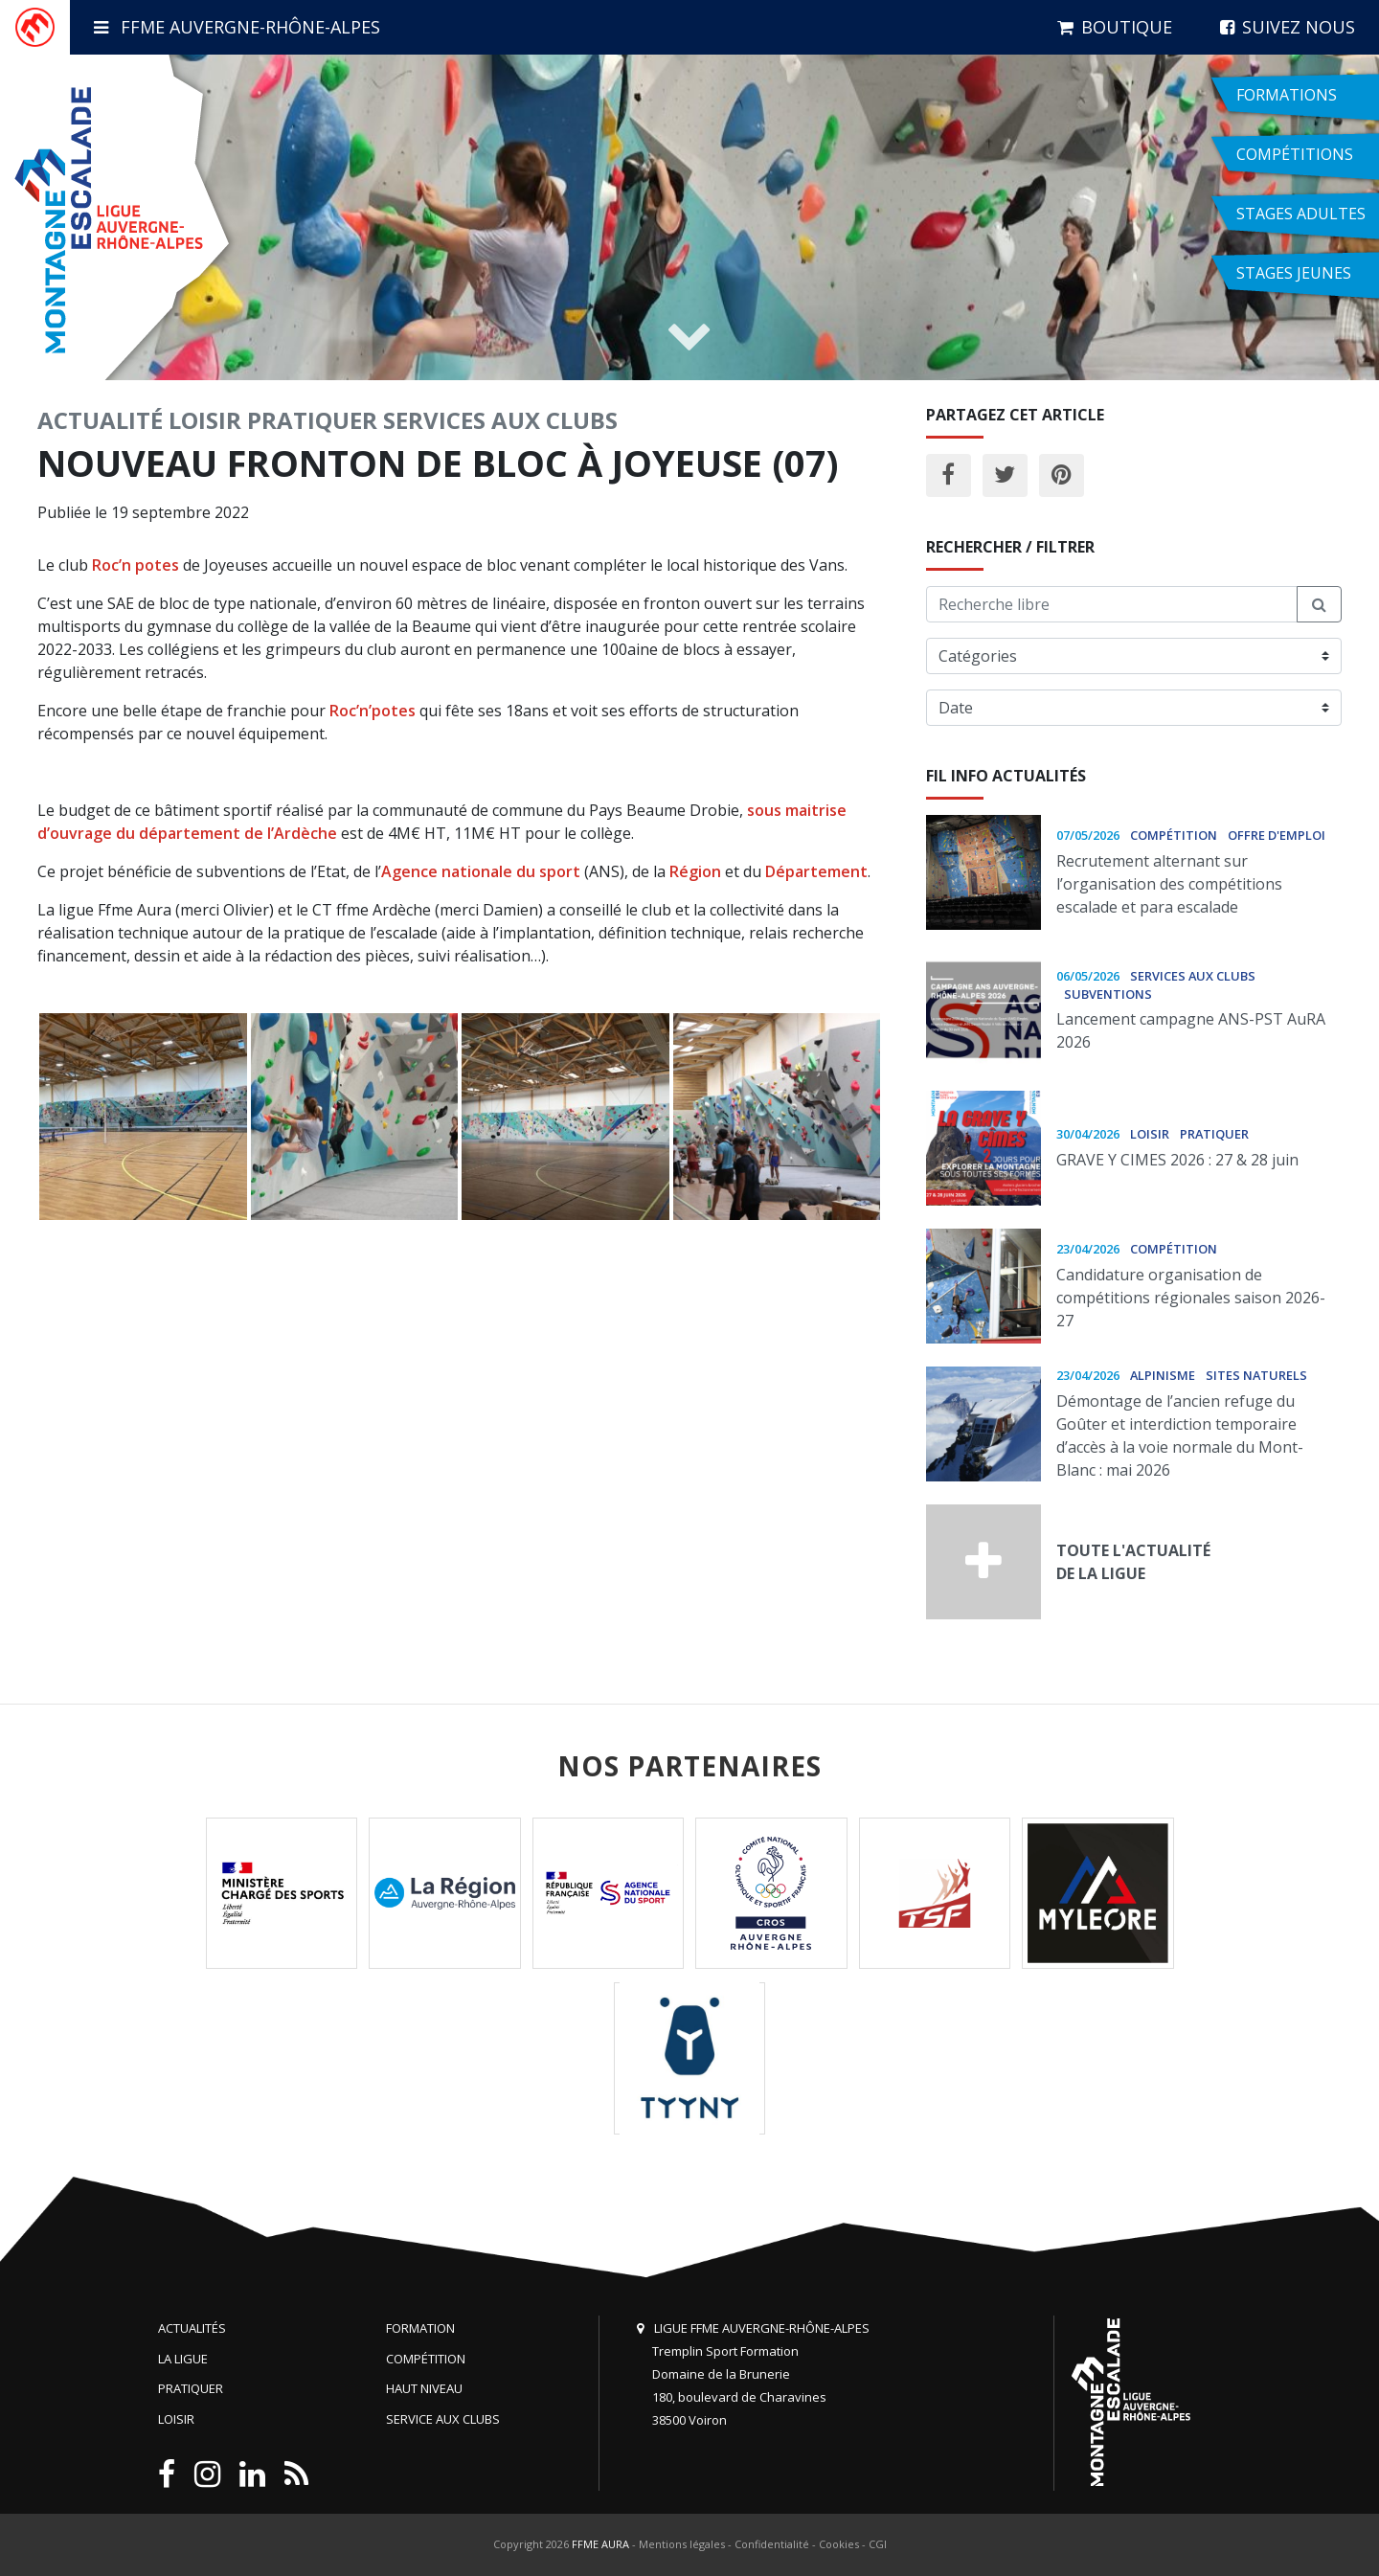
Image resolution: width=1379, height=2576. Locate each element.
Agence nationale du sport (480, 871)
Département (816, 871)
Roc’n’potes (372, 710)
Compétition (425, 2358)
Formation (420, 2328)
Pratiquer (312, 420)
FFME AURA (600, 2544)
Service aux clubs (443, 2419)
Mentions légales (682, 2544)
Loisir (205, 420)
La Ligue (183, 2358)
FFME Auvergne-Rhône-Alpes (237, 26)
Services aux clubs (500, 420)
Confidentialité (772, 2544)
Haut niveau (424, 2388)
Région (695, 871)
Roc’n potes (135, 565)
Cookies (839, 2544)
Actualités (192, 2328)
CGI (878, 2544)
